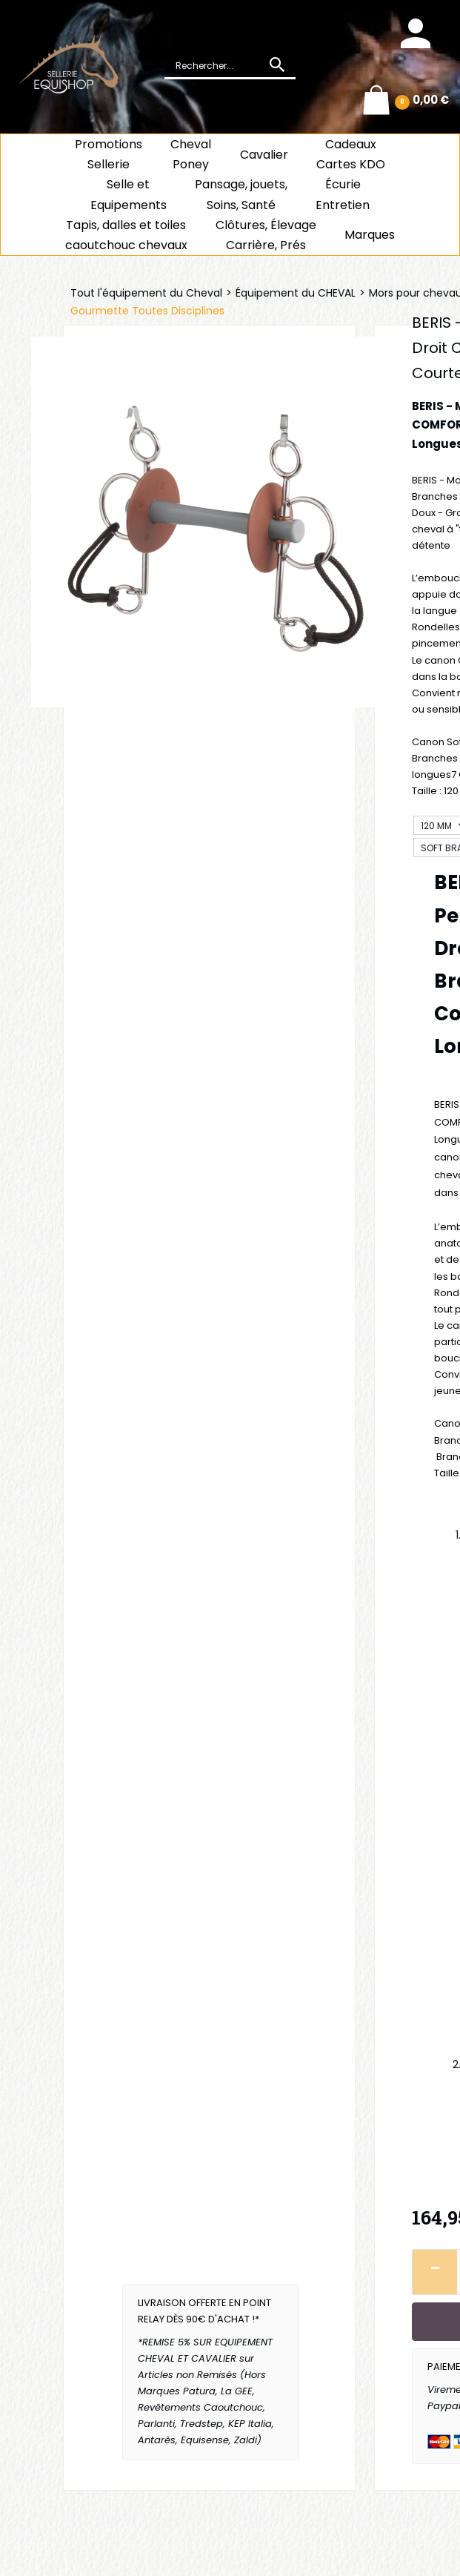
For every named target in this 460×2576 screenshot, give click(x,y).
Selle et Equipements (128, 194)
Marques (369, 234)
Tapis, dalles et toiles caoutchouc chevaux (126, 235)
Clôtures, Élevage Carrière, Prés (266, 235)
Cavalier (264, 154)
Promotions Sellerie (108, 154)
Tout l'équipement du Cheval (146, 292)
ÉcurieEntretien (343, 194)
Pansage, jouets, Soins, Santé (241, 194)
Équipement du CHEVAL (296, 292)
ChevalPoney (190, 154)
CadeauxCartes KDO (350, 154)
